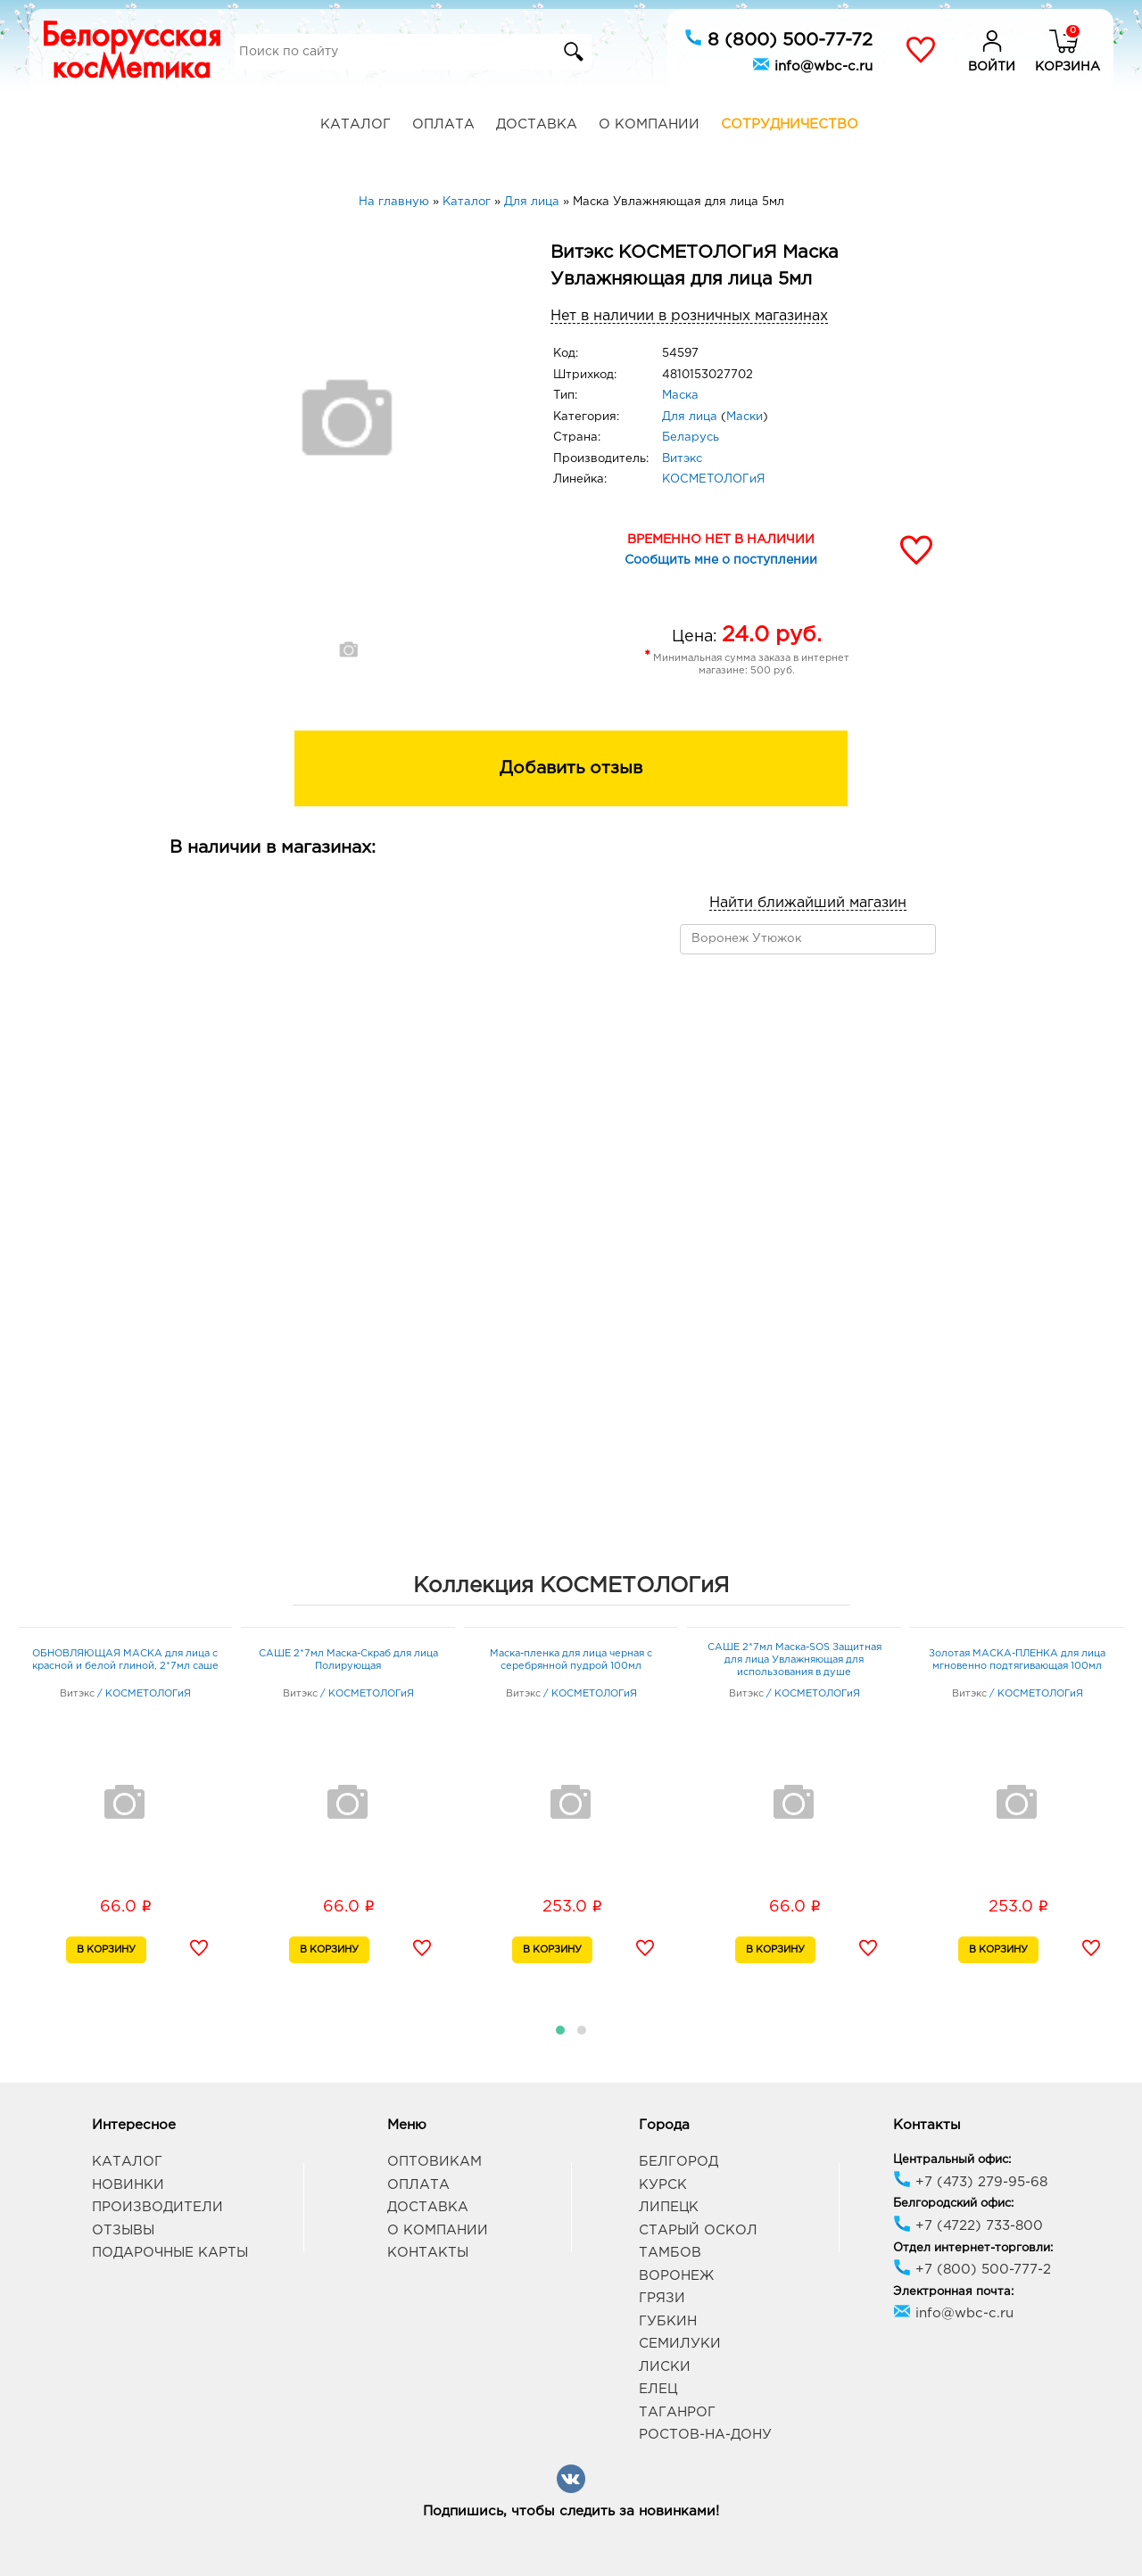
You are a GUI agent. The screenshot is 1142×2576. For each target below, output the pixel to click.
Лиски (665, 2367)
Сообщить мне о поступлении (721, 560)
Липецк (669, 2207)
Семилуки (680, 2343)
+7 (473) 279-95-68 (970, 2182)
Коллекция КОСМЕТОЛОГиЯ (571, 1586)
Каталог (355, 124)
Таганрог (677, 2412)
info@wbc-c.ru (812, 64)
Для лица (689, 417)
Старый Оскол (698, 2230)
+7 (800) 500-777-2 (972, 2269)
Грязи (662, 2298)
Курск (663, 2185)
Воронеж (676, 2276)
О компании (649, 124)
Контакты (427, 2252)
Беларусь (690, 437)
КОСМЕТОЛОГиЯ (713, 479)
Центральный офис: (952, 2160)
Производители (157, 2207)
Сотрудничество (789, 124)
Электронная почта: (953, 2292)
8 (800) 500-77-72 (778, 38)
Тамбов (670, 2252)
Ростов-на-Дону (705, 2434)
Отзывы (123, 2230)
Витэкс (682, 459)
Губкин (668, 2321)
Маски (744, 417)
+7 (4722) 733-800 (968, 2226)
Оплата (443, 124)
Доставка (536, 124)
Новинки (128, 2185)
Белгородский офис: (953, 2204)
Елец (658, 2389)
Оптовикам (434, 2161)
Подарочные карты (170, 2252)
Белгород (678, 2161)
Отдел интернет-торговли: (973, 2248)
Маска (680, 395)
